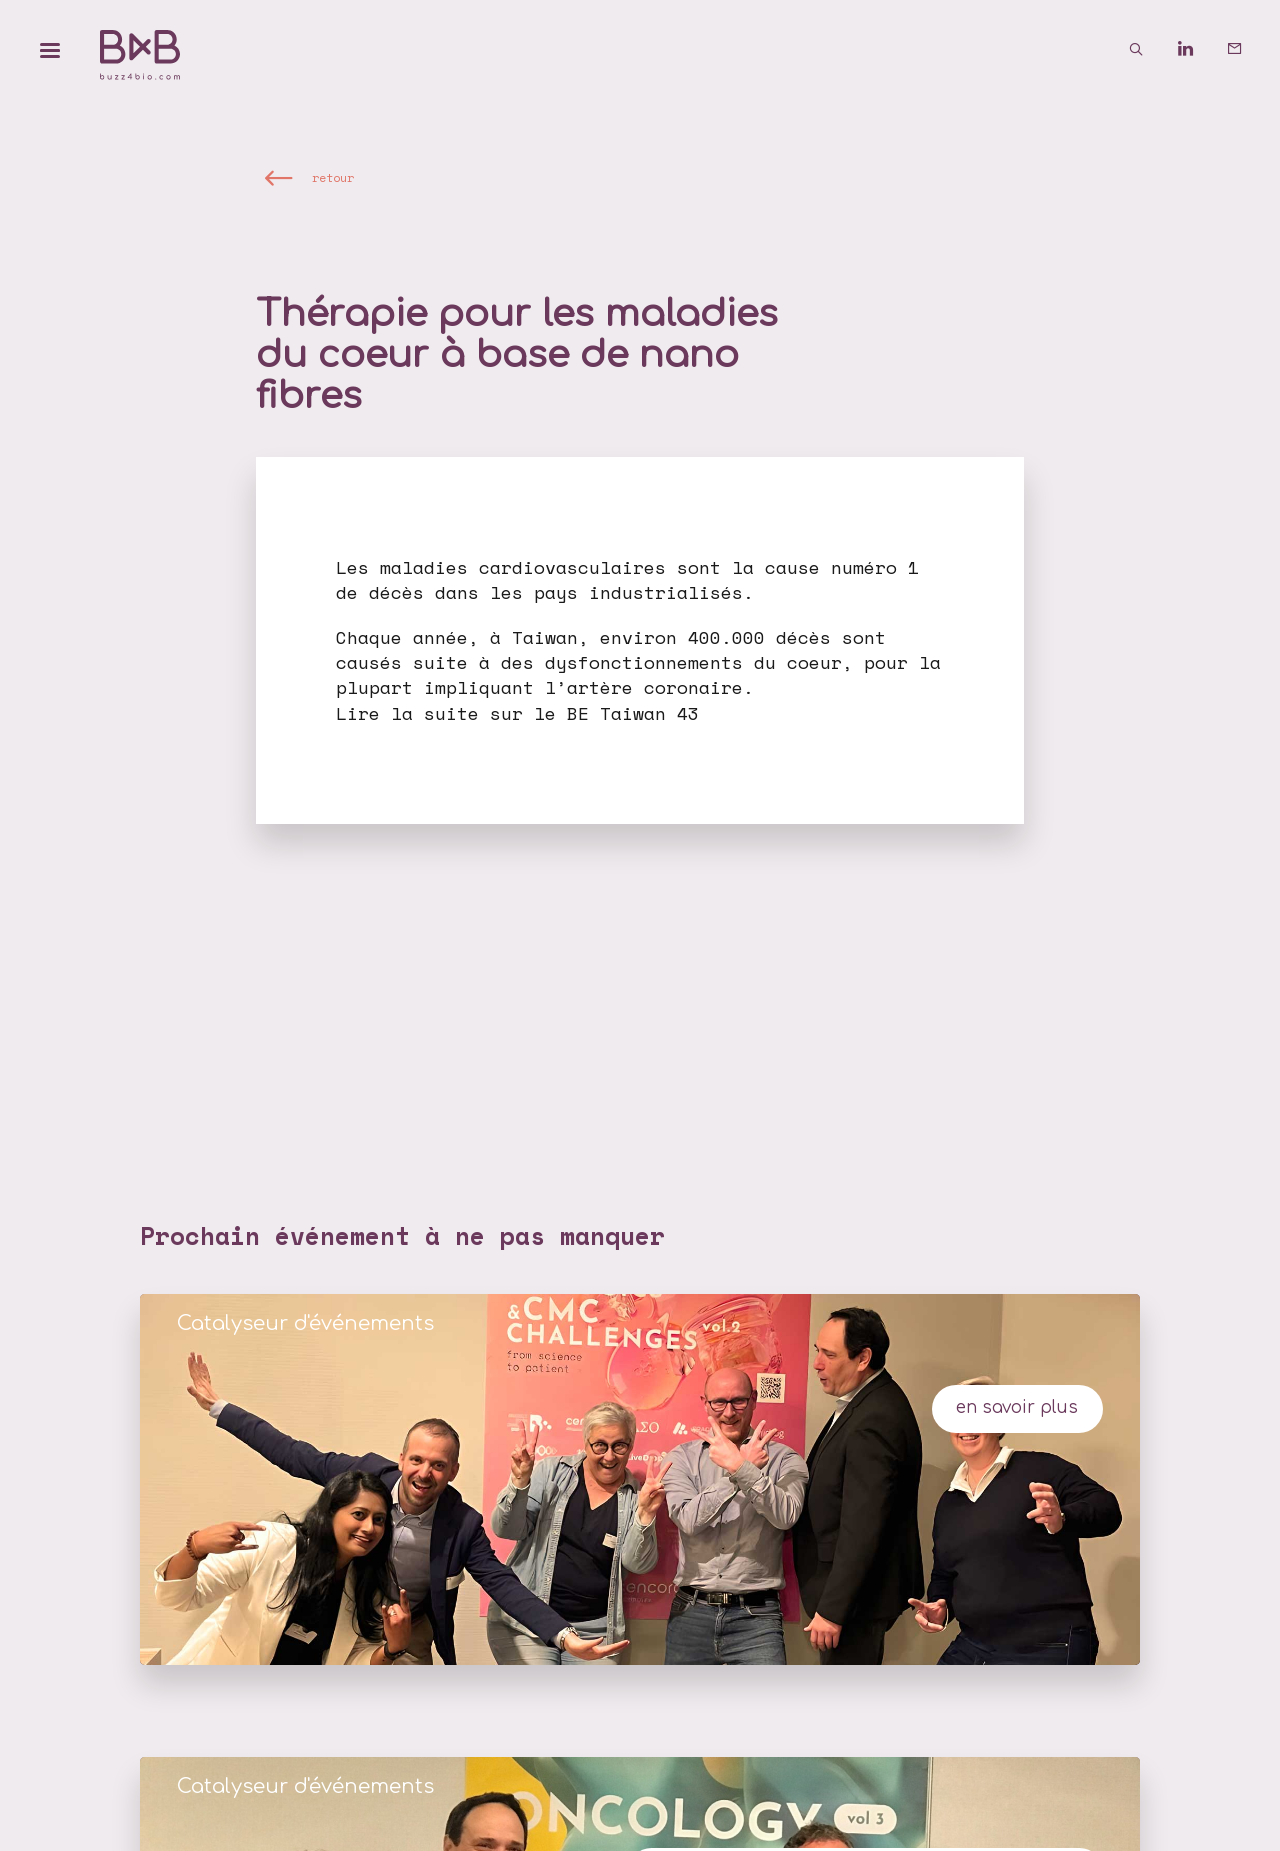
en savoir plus (1017, 1407)
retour (333, 176)
